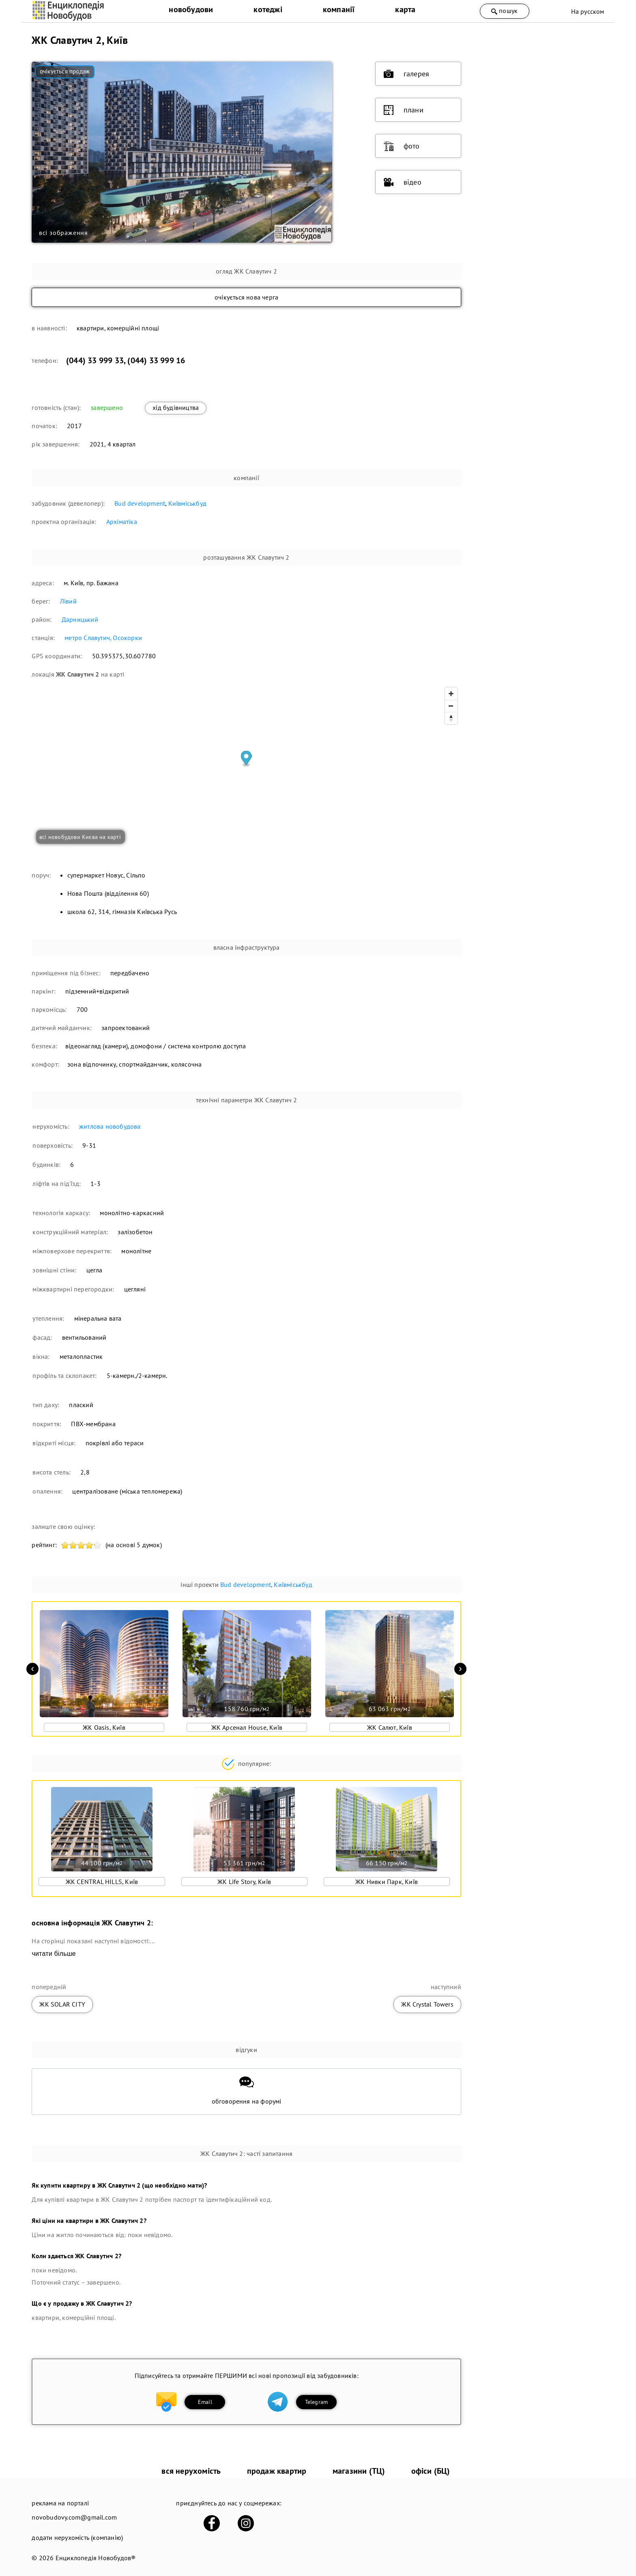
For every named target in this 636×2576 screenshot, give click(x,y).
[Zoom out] (451, 706)
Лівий (68, 601)
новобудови (191, 9)
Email (205, 2402)
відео (402, 182)
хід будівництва (176, 407)
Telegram (316, 2402)
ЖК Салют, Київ (389, 1727)
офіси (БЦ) (430, 2471)
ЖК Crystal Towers (427, 2004)
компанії (339, 9)
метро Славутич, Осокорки (103, 638)
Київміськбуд (187, 503)
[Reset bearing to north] (451, 718)
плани (403, 110)
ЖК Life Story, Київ (244, 1882)
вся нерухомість (191, 2471)
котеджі (268, 9)
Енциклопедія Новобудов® (96, 2558)
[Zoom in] (451, 694)
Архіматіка (121, 521)
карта (405, 9)
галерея (406, 74)
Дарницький (80, 619)
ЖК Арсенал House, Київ (246, 1727)
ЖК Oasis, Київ (104, 1727)
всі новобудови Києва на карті (80, 837)
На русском (587, 11)
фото (402, 146)
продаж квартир (277, 2471)
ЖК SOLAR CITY (62, 2004)
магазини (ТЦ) (359, 2471)
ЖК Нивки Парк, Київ (386, 1882)
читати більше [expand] (53, 1953)
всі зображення (63, 232)
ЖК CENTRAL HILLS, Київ (102, 1882)
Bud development (139, 503)
